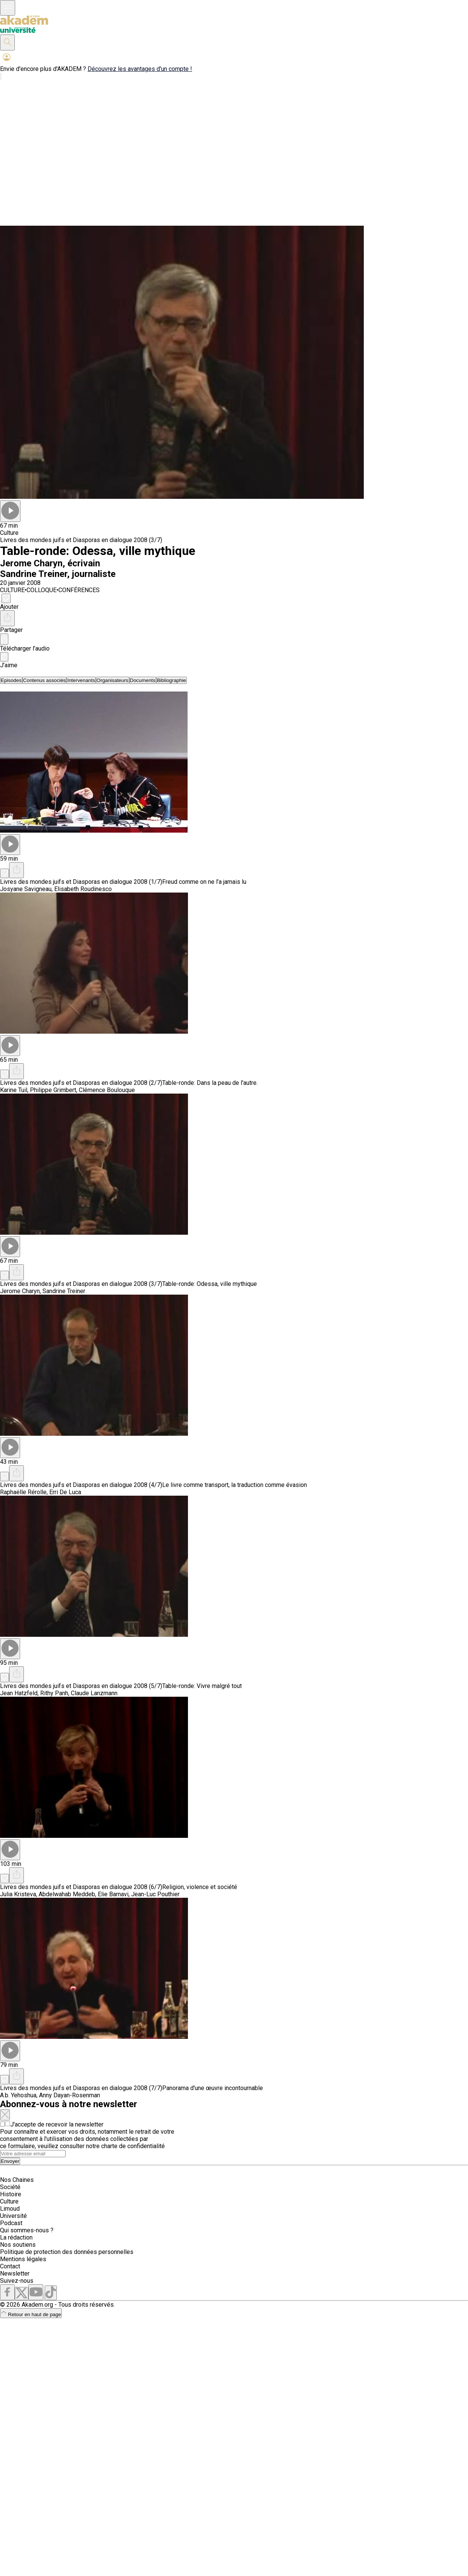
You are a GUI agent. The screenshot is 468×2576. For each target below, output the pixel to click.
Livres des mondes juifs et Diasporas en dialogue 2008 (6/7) (81, 1887)
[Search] (33, 2153)
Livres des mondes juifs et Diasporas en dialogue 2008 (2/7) (81, 1082)
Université (13, 2215)
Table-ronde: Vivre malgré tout (202, 1686)
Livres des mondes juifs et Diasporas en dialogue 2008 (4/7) (81, 1484)
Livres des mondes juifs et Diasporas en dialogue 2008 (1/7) (81, 881)
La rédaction (16, 2237)
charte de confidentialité (133, 2146)
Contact (10, 2266)
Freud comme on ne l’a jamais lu (204, 881)
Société (10, 2187)
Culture (9, 2201)
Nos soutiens (18, 2244)
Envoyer (10, 2161)
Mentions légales (23, 2259)
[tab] (11, 680)
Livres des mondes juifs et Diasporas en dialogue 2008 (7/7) (81, 2088)
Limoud (10, 2208)
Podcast (11, 2223)
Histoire (10, 2194)
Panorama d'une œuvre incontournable (212, 2088)
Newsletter (15, 2273)
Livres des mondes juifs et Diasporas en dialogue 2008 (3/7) (81, 540)
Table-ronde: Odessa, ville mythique (209, 1283)
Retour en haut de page (31, 2314)
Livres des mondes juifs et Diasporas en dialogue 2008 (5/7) (81, 1686)
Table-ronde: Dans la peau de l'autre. (210, 1082)
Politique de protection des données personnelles (66, 2251)
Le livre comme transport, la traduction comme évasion (234, 1484)
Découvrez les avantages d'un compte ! (140, 68)
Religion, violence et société (199, 1887)
